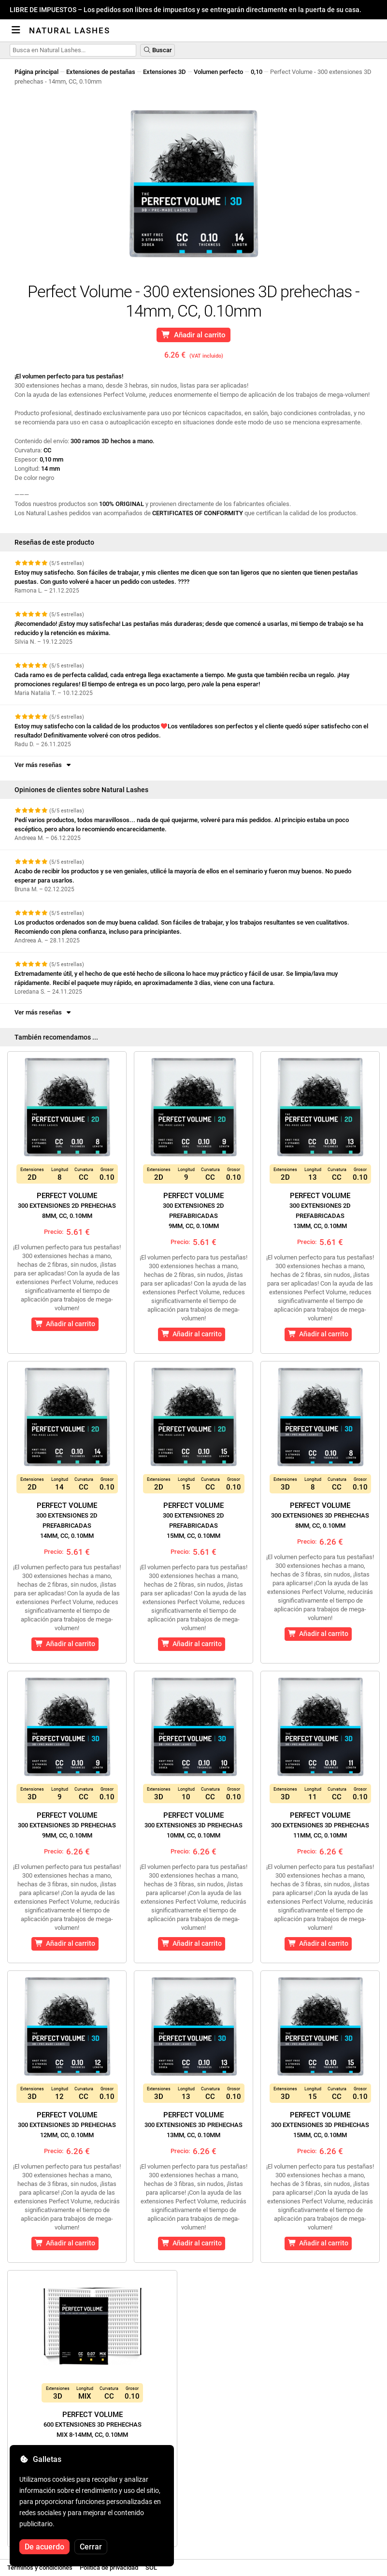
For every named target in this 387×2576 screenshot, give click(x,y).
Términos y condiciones (39, 2567)
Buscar (157, 50)
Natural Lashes (69, 30)
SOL (151, 2567)
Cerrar (91, 2546)
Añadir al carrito (193, 335)
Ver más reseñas (43, 764)
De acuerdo (44, 2546)
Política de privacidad (109, 2567)
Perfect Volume (67, 1205)
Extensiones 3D (164, 71)
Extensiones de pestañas (100, 71)
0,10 (256, 71)
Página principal (36, 71)
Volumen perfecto (218, 71)
